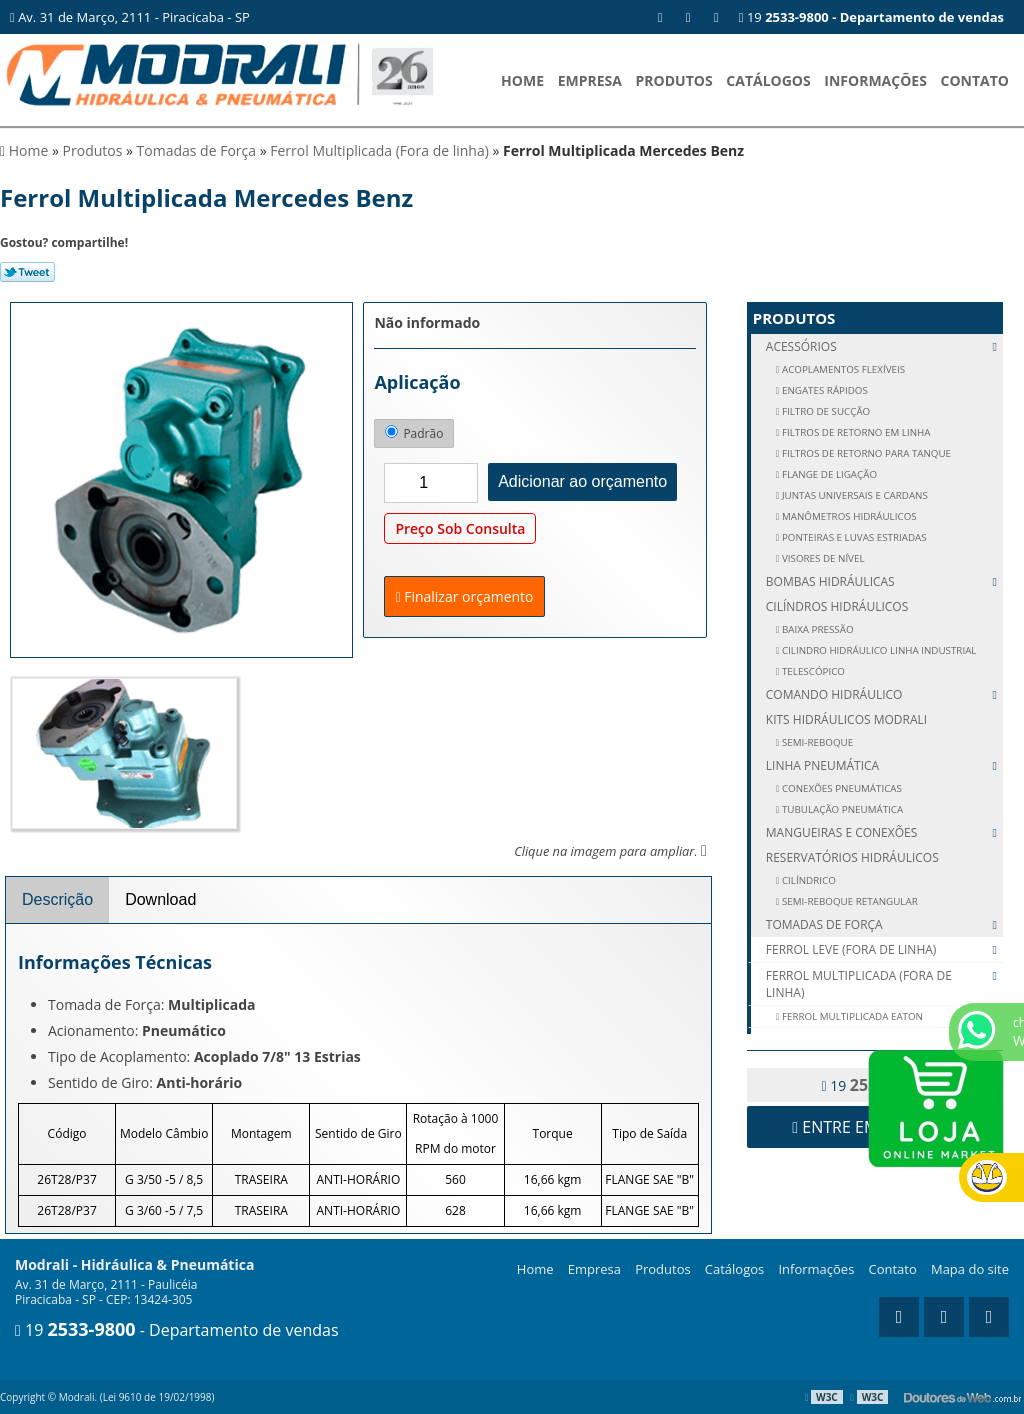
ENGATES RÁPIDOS (823, 390)
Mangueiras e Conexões (884, 832)
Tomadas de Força (884, 924)
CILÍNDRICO (807, 880)
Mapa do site (970, 1269)
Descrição (57, 899)
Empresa (590, 80)
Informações (875, 80)
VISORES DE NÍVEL (821, 558)
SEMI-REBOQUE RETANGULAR (848, 901)
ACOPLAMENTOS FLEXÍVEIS (842, 369)
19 (871, 17)
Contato (975, 80)
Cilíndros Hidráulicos (837, 606)
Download (160, 899)
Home (522, 80)
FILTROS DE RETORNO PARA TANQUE (865, 453)
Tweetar (27, 272)
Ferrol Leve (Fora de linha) (884, 950)
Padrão (414, 433)
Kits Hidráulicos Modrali (846, 719)
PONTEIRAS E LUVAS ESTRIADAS (852, 537)
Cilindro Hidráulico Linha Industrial (877, 650)
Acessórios (884, 346)
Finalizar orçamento (464, 596)
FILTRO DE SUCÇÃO (824, 411)
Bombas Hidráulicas (884, 581)
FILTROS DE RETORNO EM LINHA (854, 432)
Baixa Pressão (816, 629)
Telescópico (812, 671)
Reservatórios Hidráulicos (852, 857)
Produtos (674, 80)
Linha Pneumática (884, 765)
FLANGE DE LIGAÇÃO (828, 474)
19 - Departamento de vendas (177, 1330)
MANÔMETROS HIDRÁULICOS (847, 516)
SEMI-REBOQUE (816, 742)
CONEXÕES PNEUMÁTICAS (840, 788)
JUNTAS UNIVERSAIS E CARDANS (853, 495)
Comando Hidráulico (884, 694)
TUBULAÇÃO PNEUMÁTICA (841, 809)
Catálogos (768, 80)
